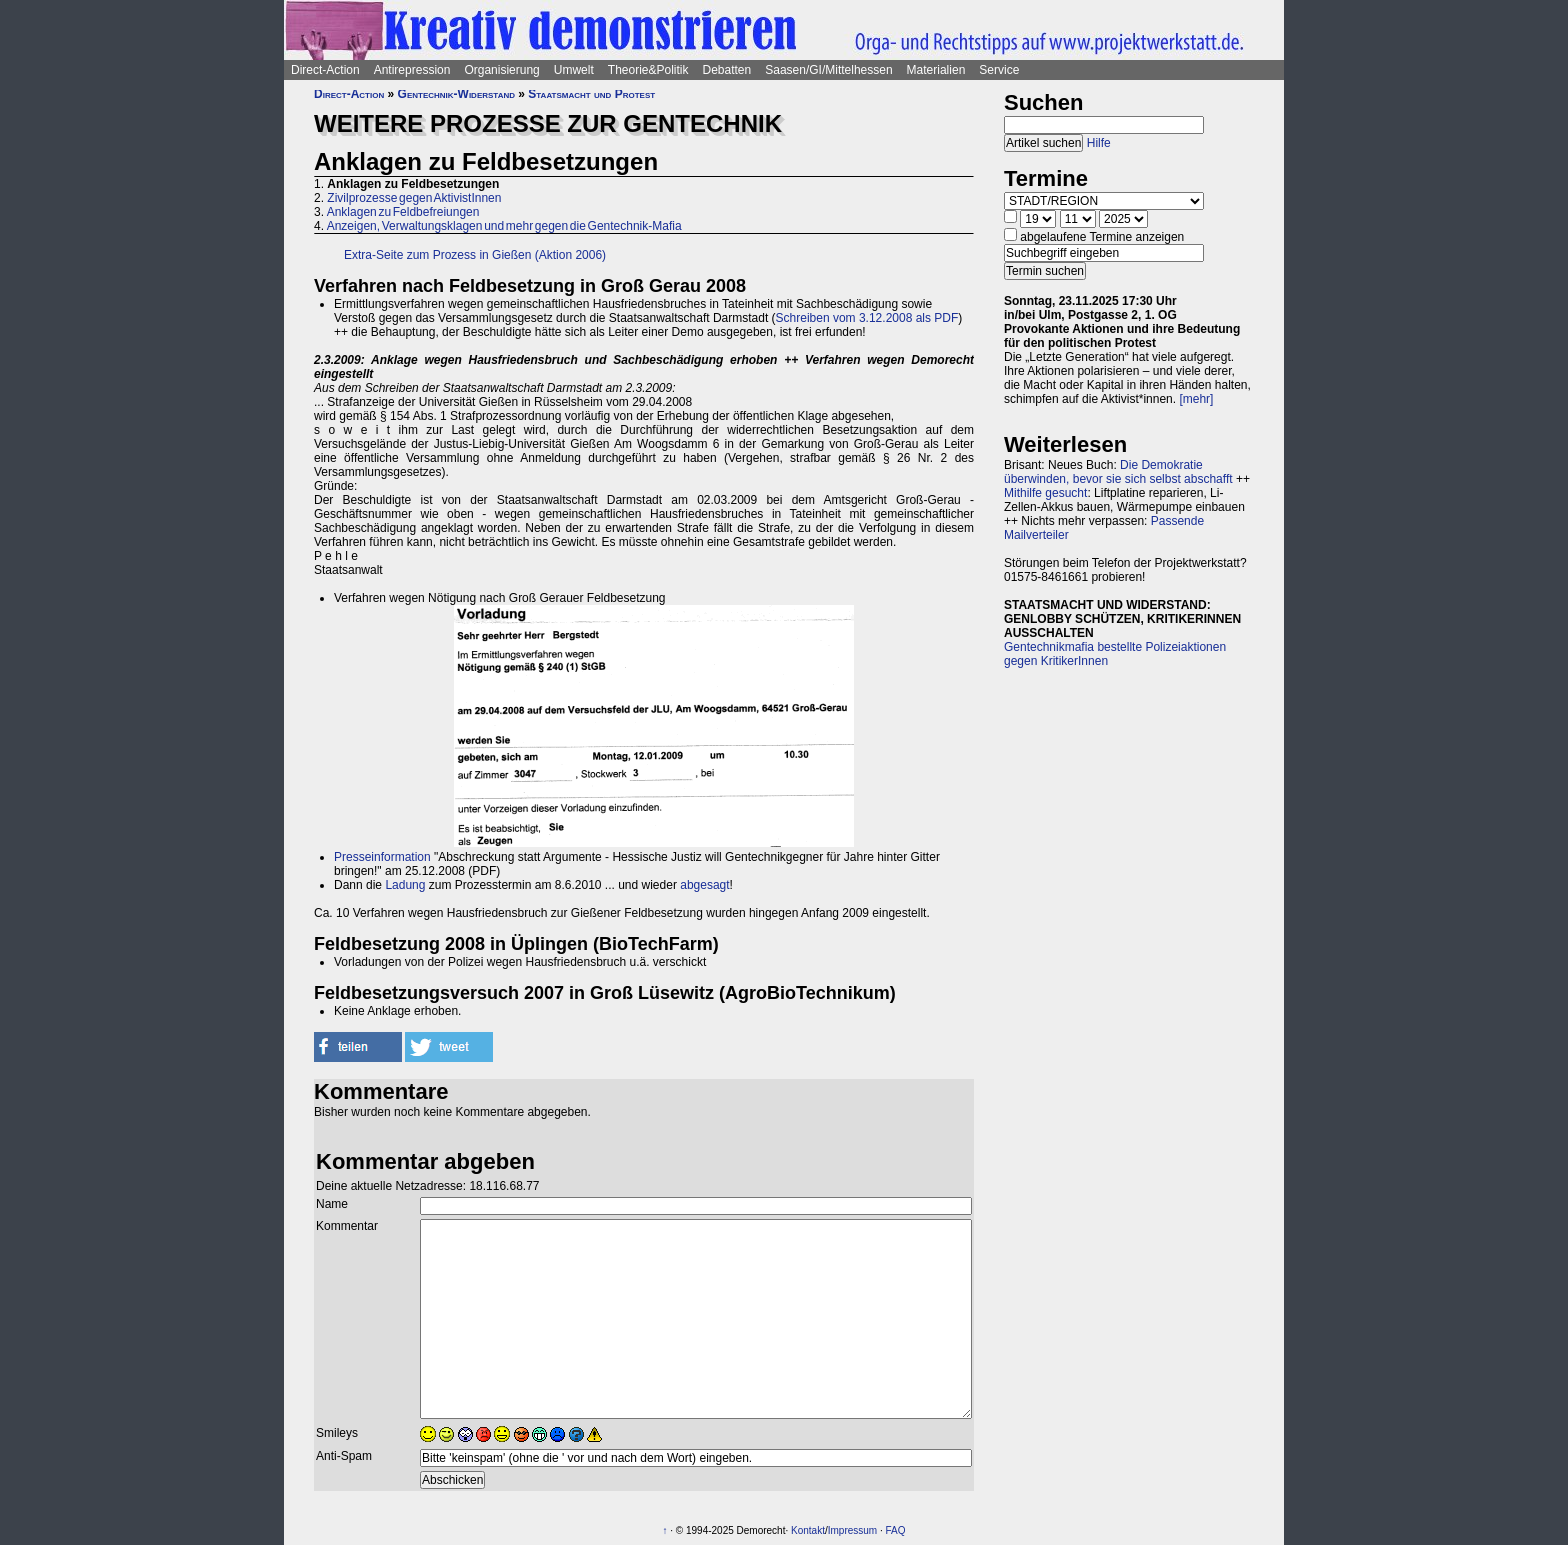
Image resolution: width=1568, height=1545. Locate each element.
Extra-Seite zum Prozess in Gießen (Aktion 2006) (475, 255)
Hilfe (1099, 143)
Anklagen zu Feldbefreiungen (403, 212)
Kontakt (808, 1530)
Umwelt (574, 70)
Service (999, 70)
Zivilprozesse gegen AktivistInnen (414, 198)
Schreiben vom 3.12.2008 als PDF (867, 318)
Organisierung (501, 70)
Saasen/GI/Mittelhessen (828, 70)
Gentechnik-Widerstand (456, 94)
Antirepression (412, 70)
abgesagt (704, 885)
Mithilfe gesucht (1045, 493)
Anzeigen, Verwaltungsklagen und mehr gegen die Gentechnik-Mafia (504, 226)
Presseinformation (382, 857)
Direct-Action (325, 70)
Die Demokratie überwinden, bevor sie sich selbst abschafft (1118, 472)
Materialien (936, 70)
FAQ (896, 1530)
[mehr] (1196, 399)
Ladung (405, 885)
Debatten (727, 70)
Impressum (852, 1530)
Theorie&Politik (648, 70)
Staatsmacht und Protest (591, 94)
